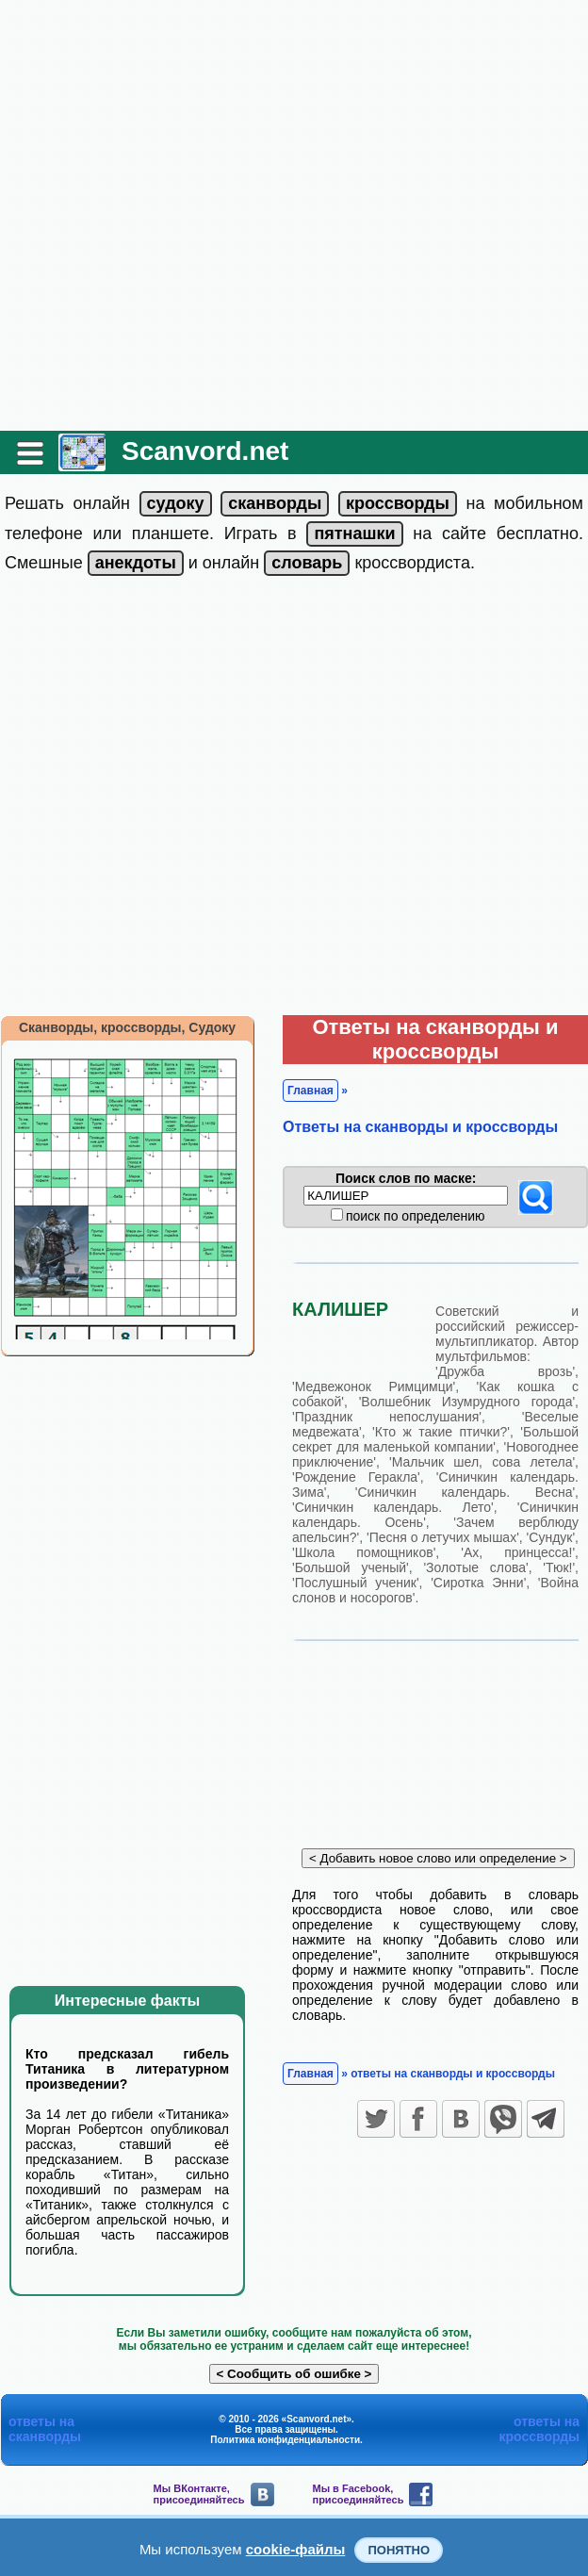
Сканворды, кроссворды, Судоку (127, 1027)
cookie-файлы (296, 2549)
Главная (310, 1090)
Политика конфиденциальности (285, 2440)
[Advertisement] (206, 215)
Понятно (399, 2550)
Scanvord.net (205, 451)
